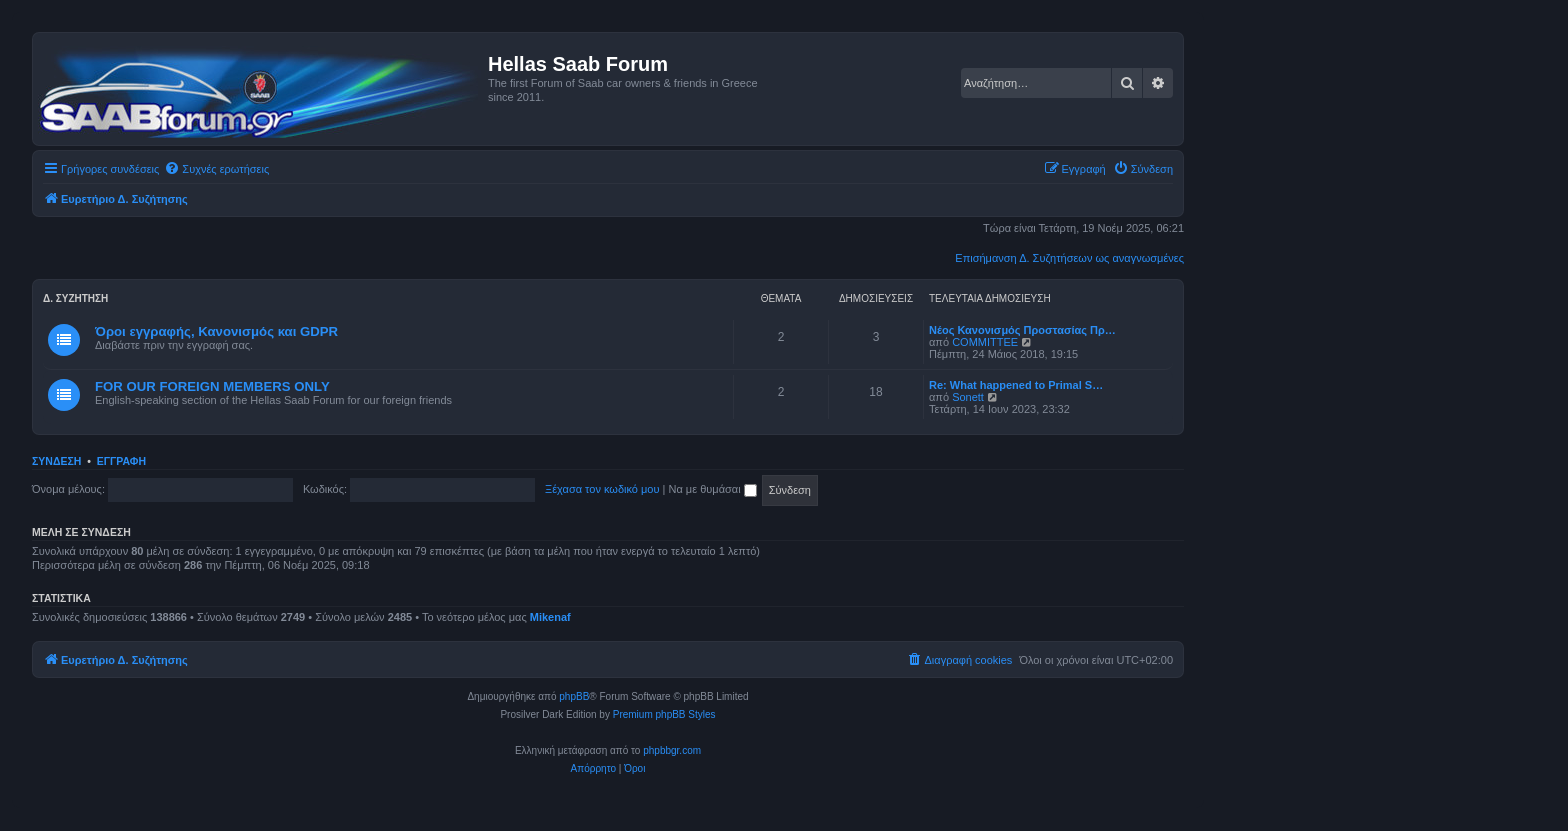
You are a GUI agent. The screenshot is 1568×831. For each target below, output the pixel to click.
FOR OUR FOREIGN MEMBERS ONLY (212, 386)
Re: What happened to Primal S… (1016, 385)
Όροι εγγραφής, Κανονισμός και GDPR (216, 331)
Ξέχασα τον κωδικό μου (602, 489)
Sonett (968, 397)
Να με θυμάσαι (713, 489)
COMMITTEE (985, 342)
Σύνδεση (56, 461)
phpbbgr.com (672, 750)
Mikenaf (550, 617)
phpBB (574, 696)
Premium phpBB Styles (664, 714)
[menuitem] (216, 169)
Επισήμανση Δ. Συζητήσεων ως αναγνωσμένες (1069, 258)
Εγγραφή (121, 461)
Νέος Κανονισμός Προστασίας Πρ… (1022, 330)
